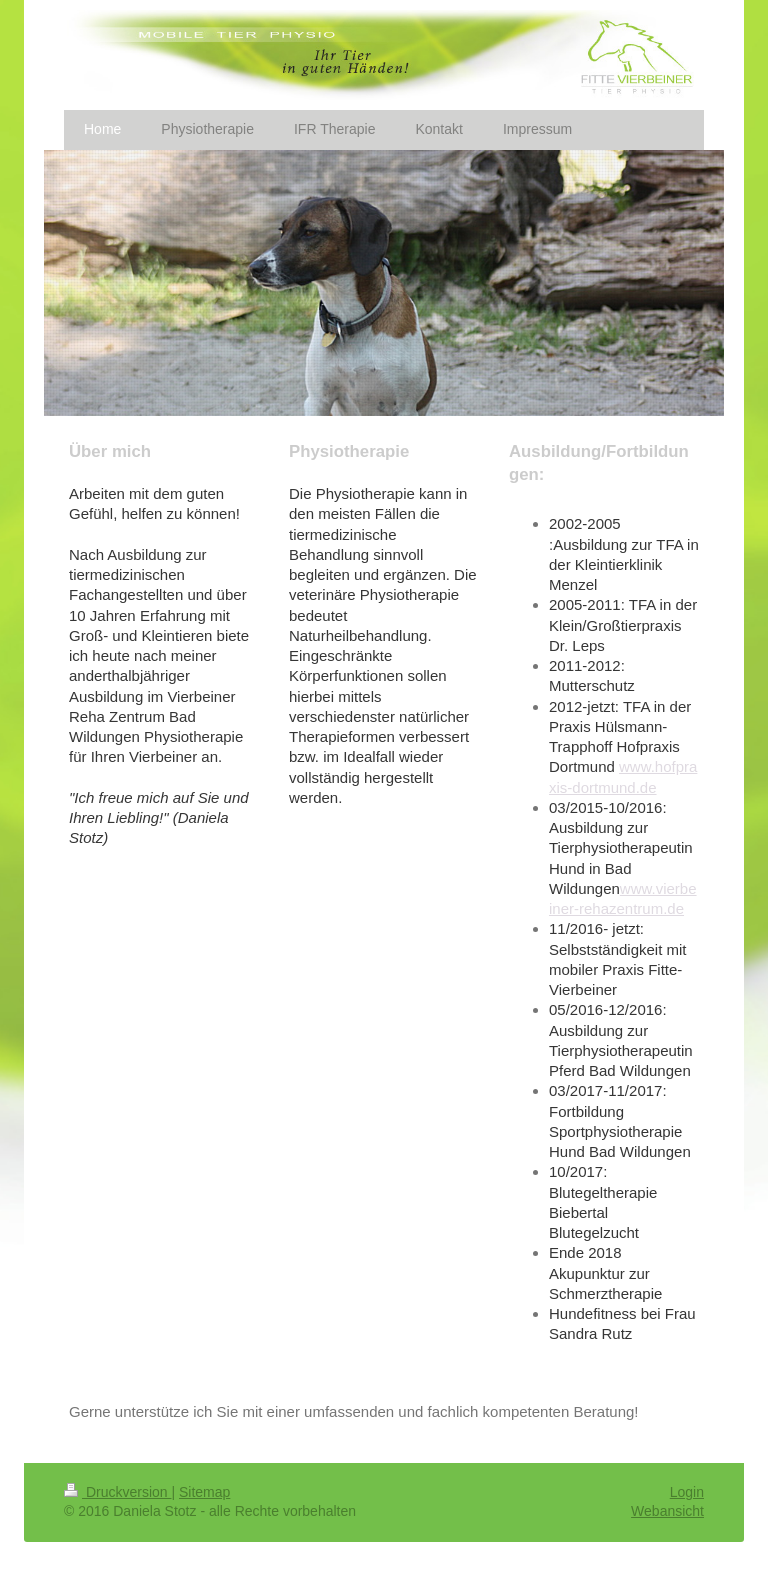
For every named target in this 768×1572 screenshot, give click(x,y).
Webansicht (667, 1511)
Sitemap (204, 1492)
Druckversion (117, 1492)
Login (687, 1492)
